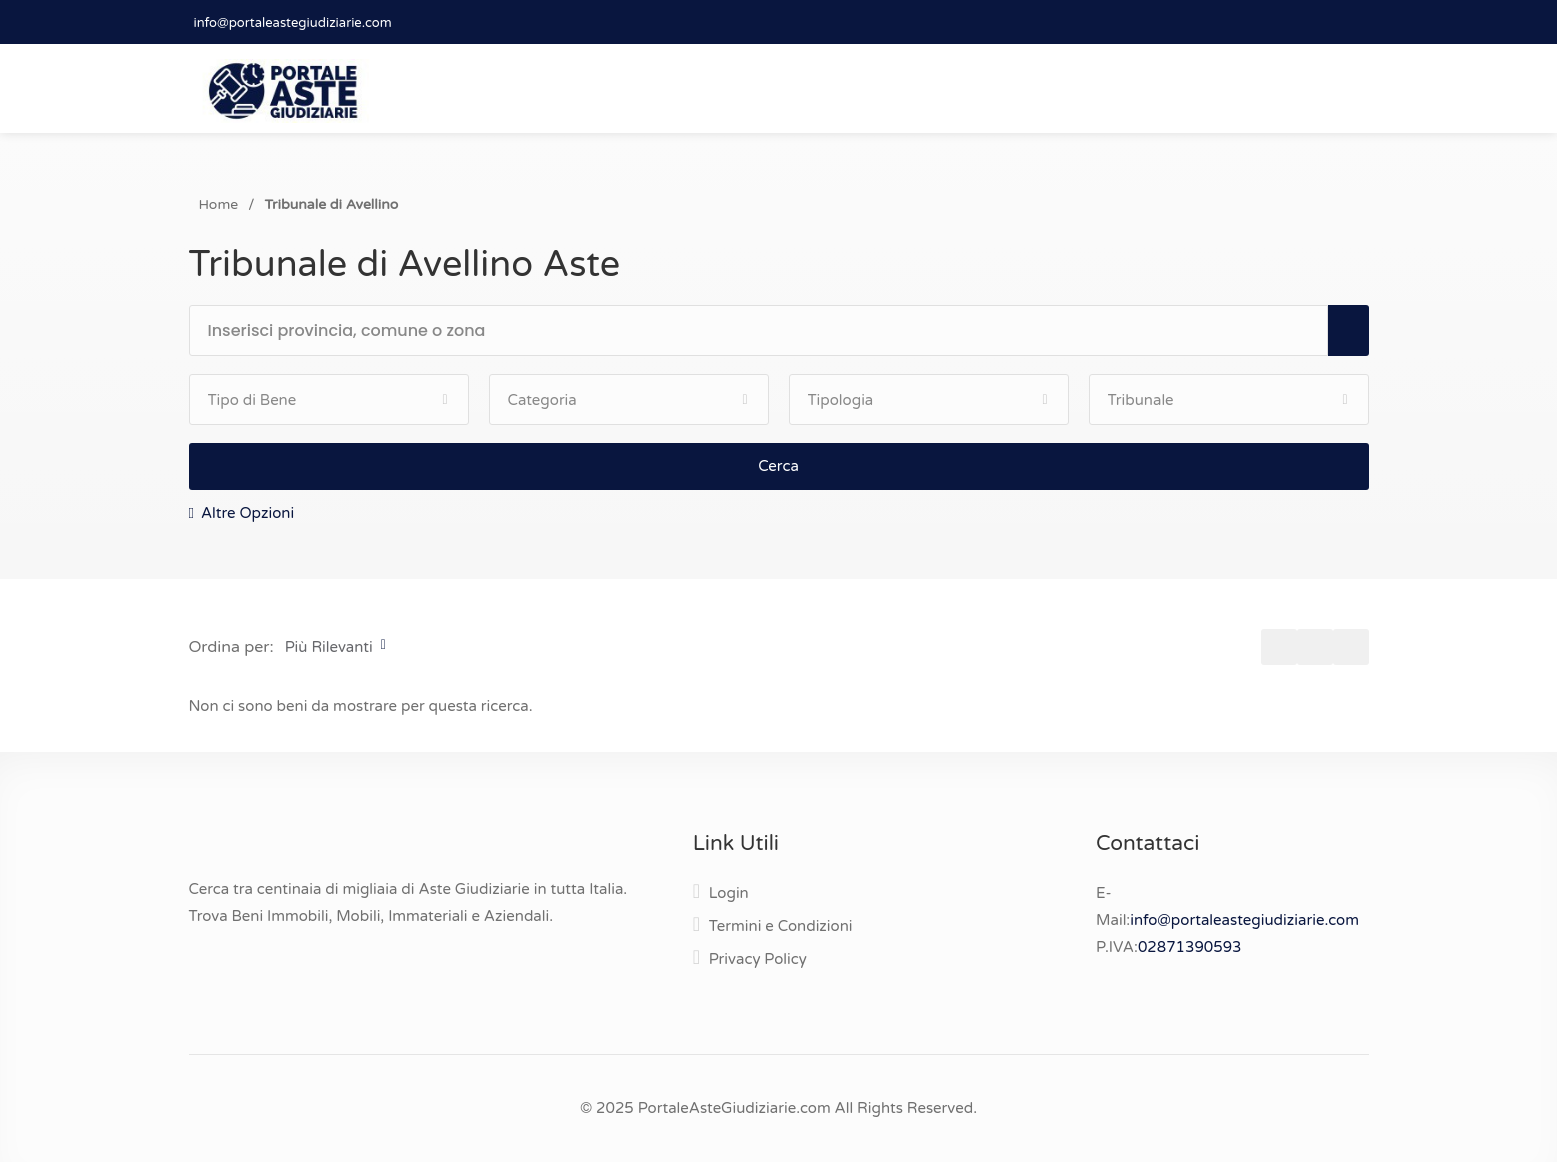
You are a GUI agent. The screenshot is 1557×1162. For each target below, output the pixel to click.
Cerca (778, 466)
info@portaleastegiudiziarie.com (293, 23)
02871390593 (1190, 947)
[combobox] (767, 331)
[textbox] (767, 331)
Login (729, 893)
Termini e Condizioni (781, 926)
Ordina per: (231, 647)
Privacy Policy (758, 959)
